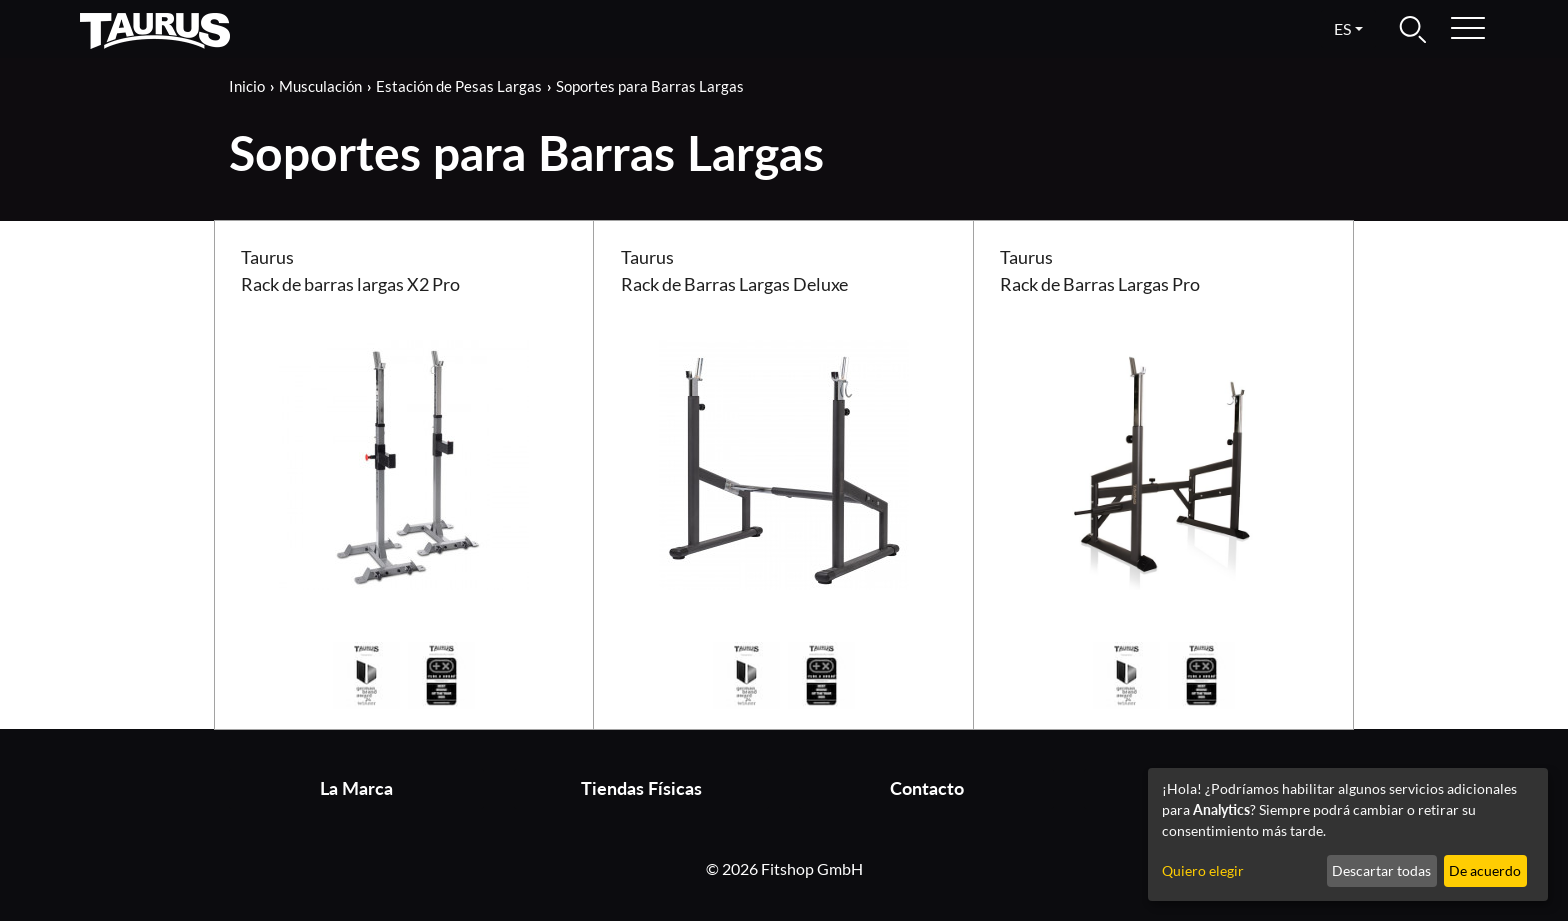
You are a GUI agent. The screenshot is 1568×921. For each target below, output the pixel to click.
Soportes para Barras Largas (650, 86)
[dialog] (1348, 834)
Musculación (320, 86)
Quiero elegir (1203, 870)
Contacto (927, 788)
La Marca (356, 788)
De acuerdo (1485, 870)
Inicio (247, 86)
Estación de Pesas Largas (459, 86)
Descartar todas (1381, 870)
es (1342, 28)
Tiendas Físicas (641, 788)
